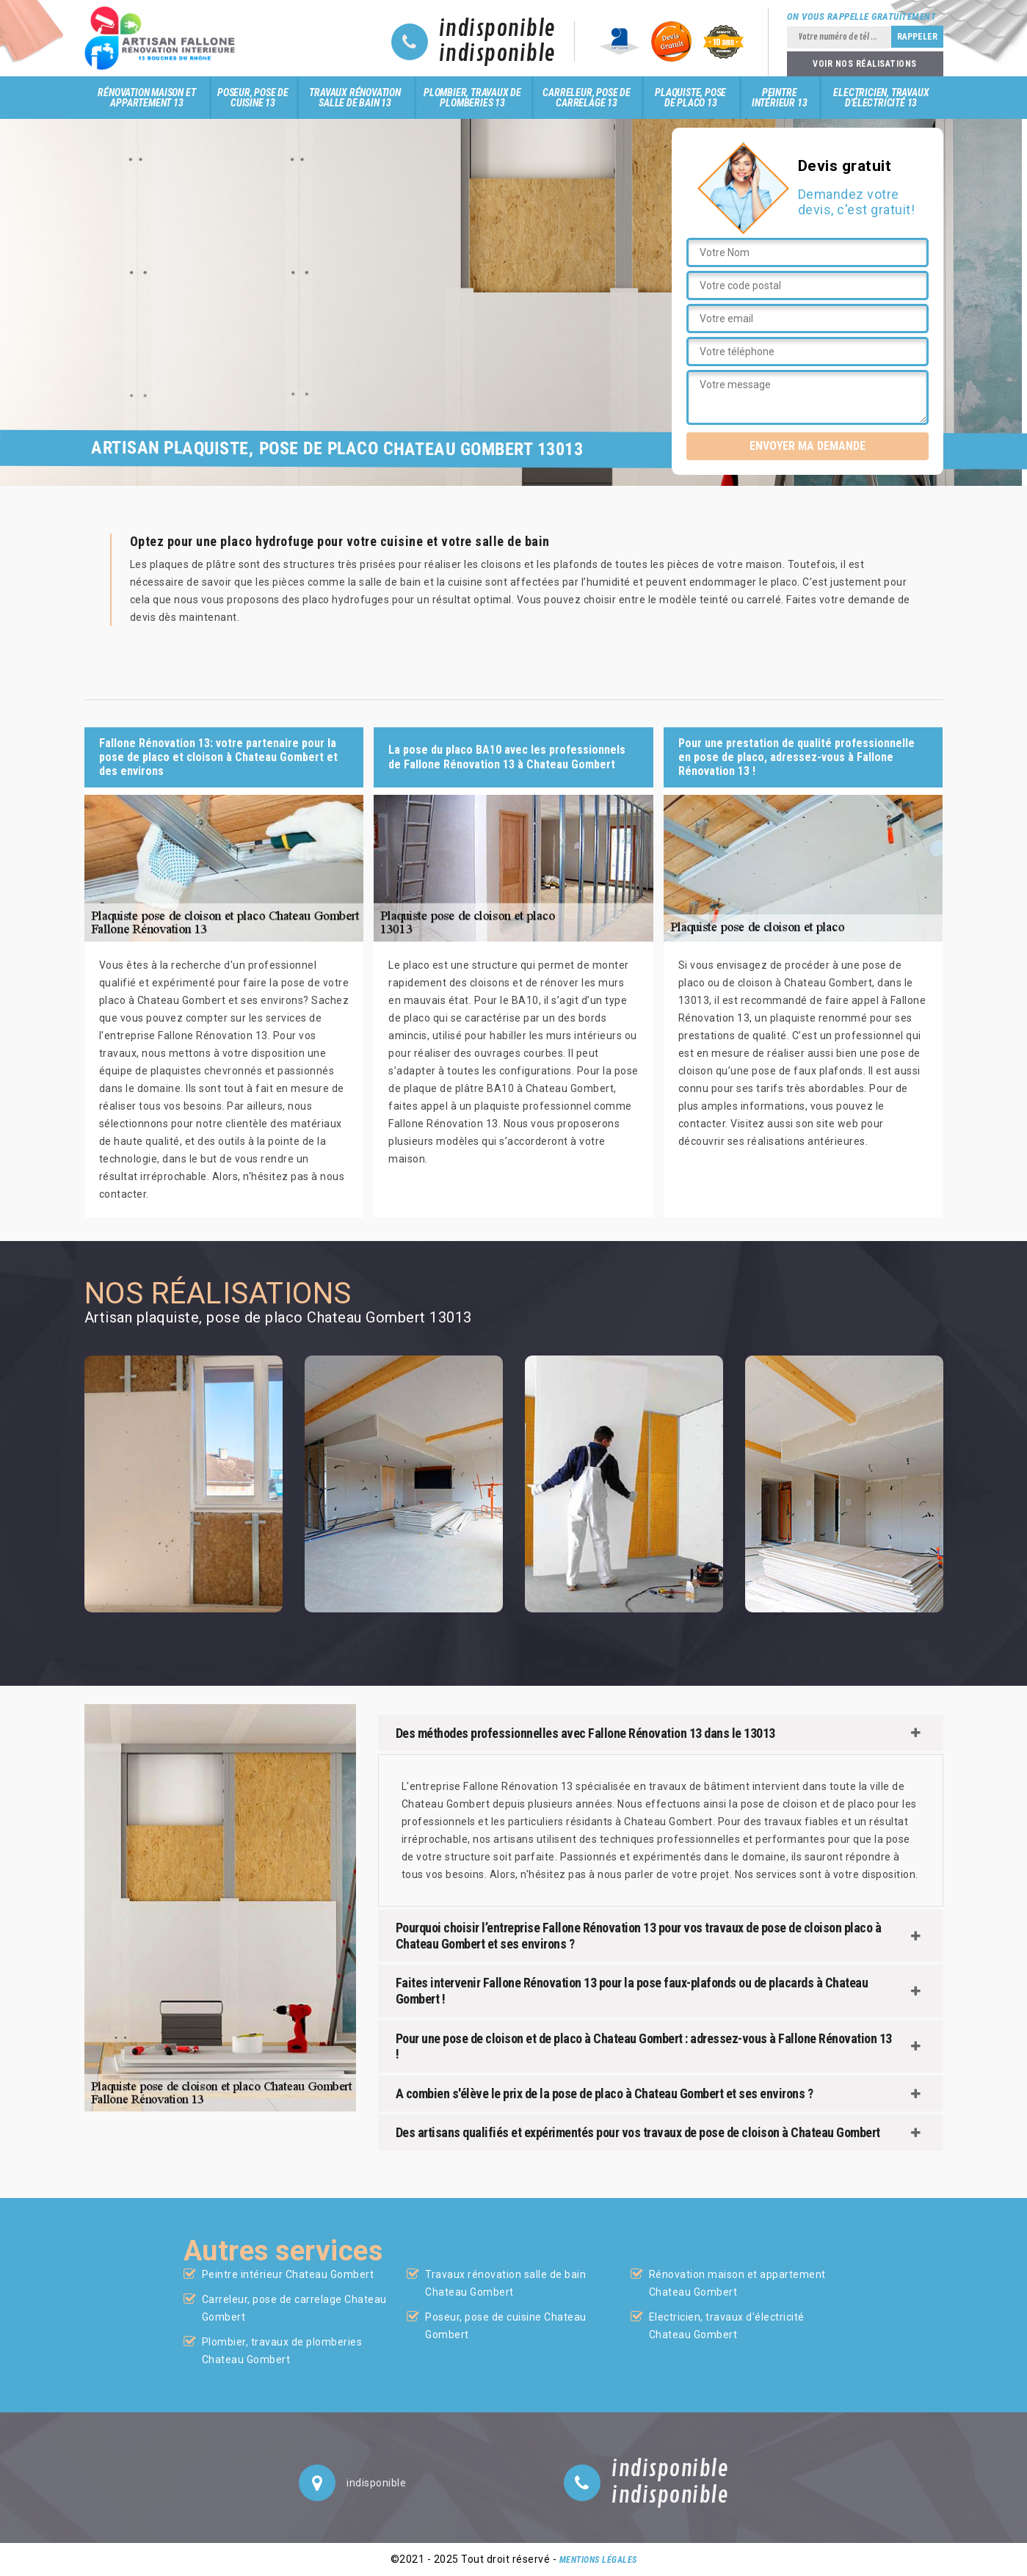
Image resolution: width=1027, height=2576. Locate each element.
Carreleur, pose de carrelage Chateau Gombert (294, 2308)
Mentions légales (598, 2560)
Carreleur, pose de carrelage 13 (586, 98)
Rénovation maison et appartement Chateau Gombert (737, 2283)
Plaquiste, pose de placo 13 (690, 98)
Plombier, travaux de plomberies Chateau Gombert (282, 2350)
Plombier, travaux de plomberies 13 (472, 98)
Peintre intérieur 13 (780, 98)
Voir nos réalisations (865, 64)
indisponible (497, 29)
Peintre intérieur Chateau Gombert (288, 2274)
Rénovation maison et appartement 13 (146, 98)
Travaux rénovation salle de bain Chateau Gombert (505, 2283)
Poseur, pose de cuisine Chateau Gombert (506, 2325)
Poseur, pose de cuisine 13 (252, 98)
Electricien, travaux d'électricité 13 (881, 98)
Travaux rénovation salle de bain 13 (354, 98)
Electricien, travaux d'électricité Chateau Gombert (727, 2325)
